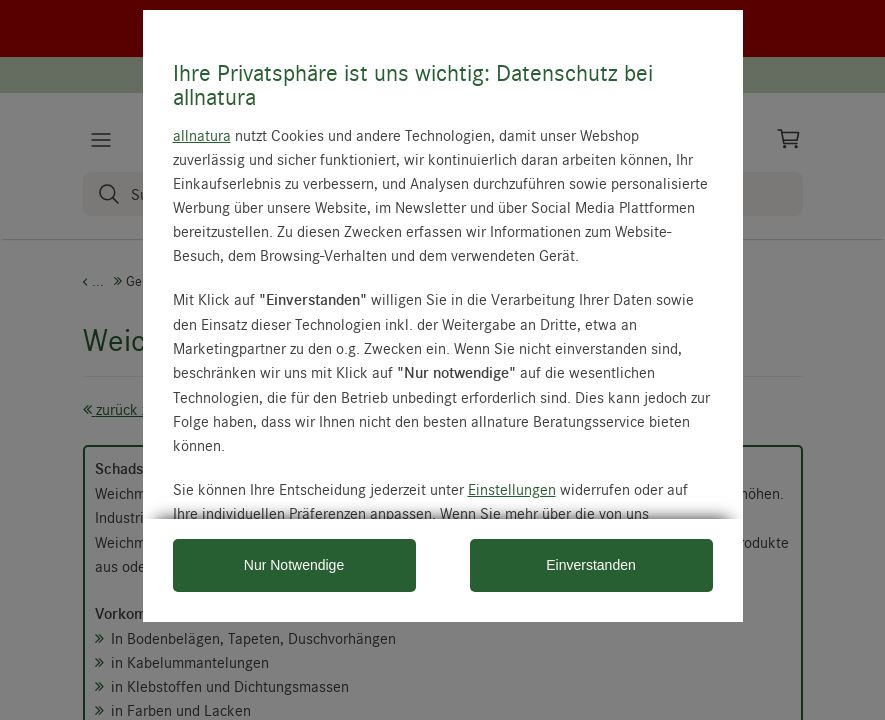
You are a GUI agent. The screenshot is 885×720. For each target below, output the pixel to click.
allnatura (202, 135)
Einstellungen (512, 489)
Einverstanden (591, 565)
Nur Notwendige (294, 565)
